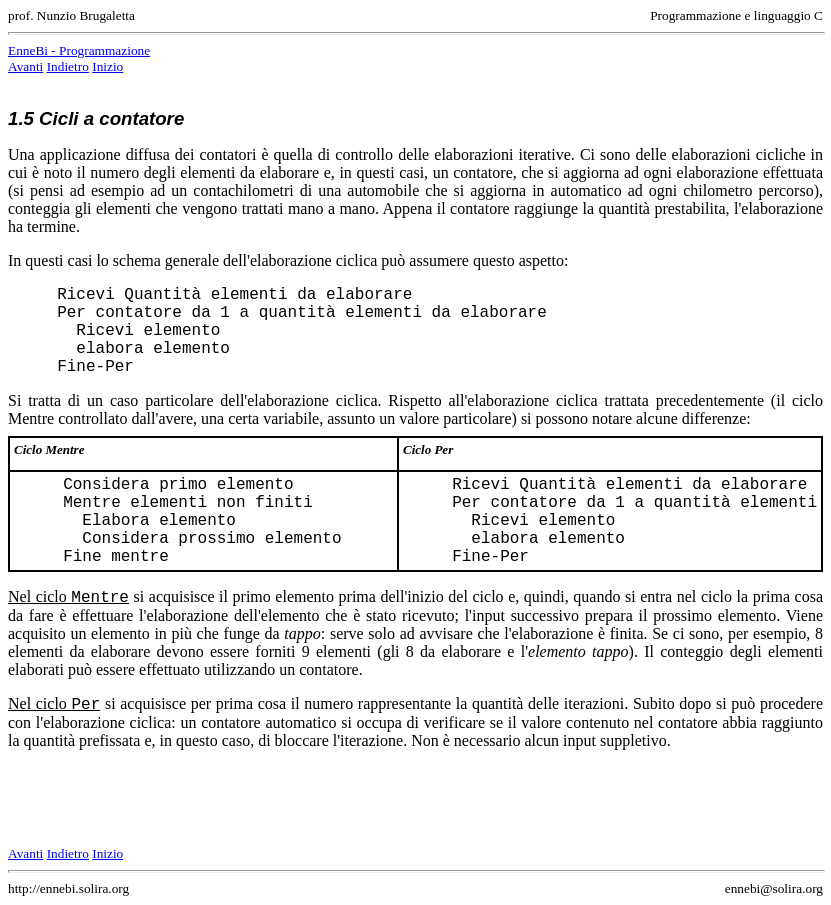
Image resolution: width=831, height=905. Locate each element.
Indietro (68, 66)
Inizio (107, 66)
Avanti (25, 66)
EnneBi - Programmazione (79, 50)
